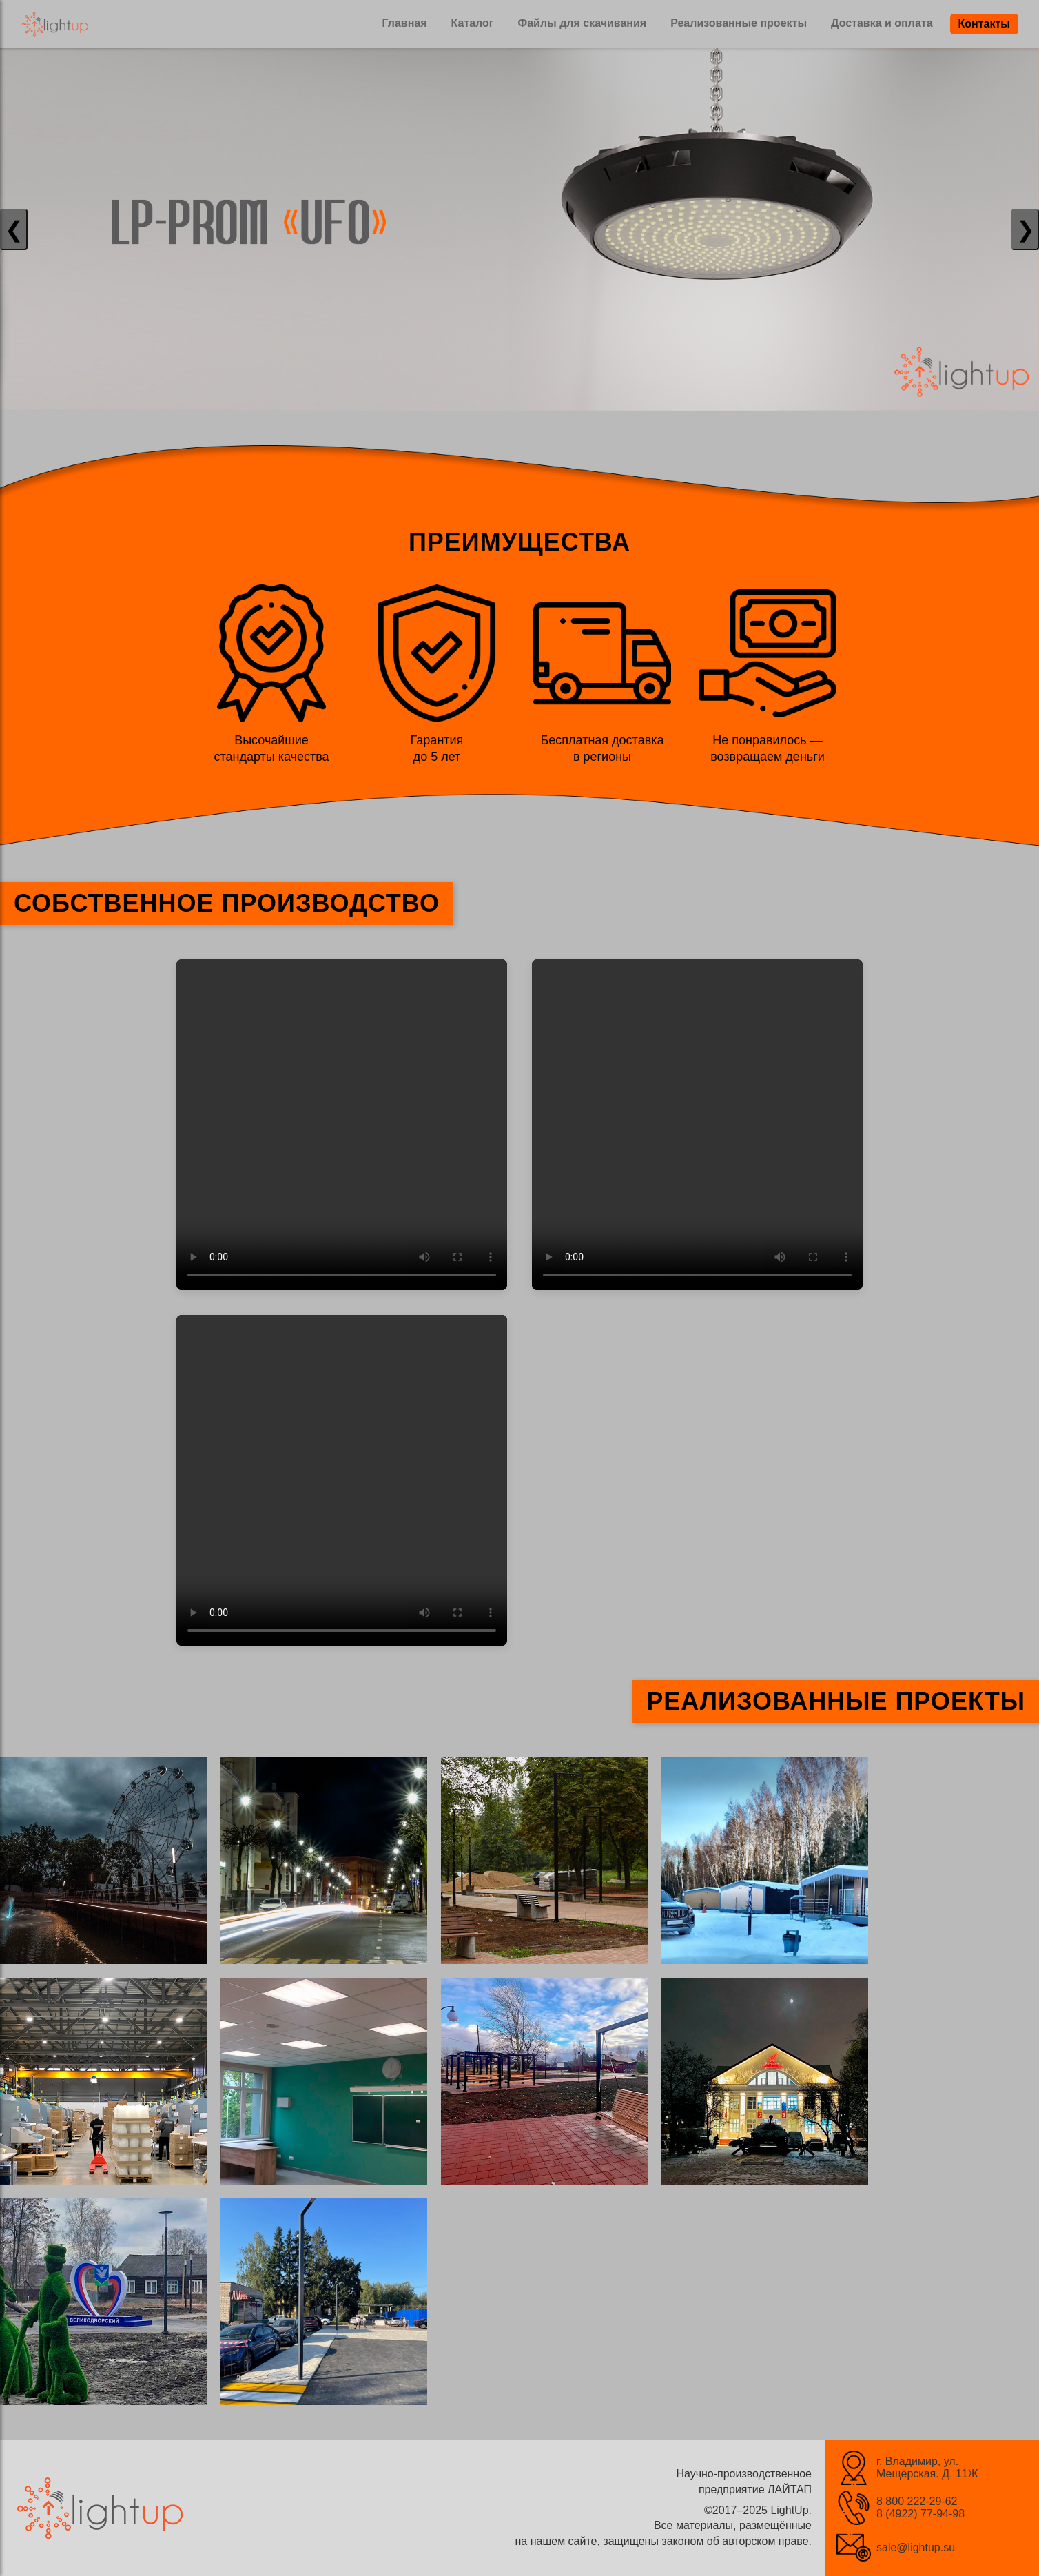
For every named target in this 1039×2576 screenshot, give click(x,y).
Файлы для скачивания (582, 23)
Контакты (984, 24)
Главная (404, 23)
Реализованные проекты (738, 23)
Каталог (472, 23)
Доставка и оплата (882, 23)
